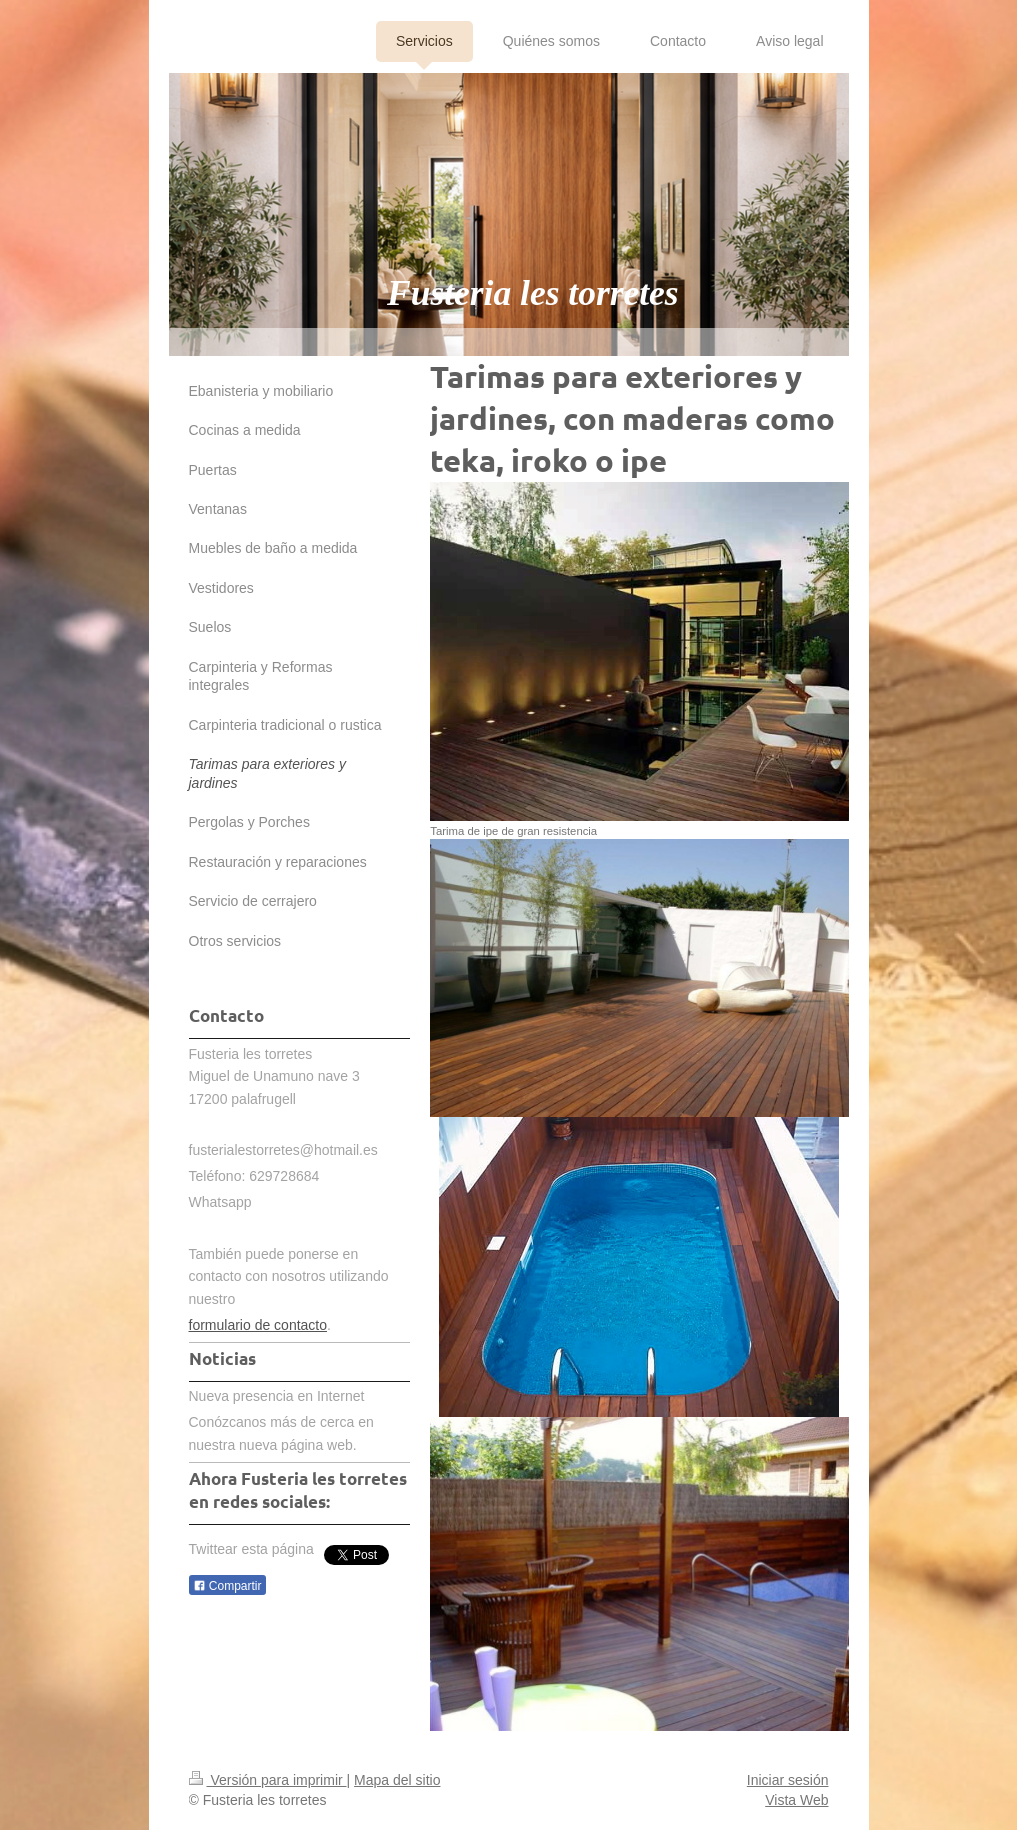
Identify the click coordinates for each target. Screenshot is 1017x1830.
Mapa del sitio (397, 1780)
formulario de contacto (258, 1325)
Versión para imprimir (268, 1780)
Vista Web (796, 1800)
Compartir (227, 1586)
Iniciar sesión (788, 1780)
